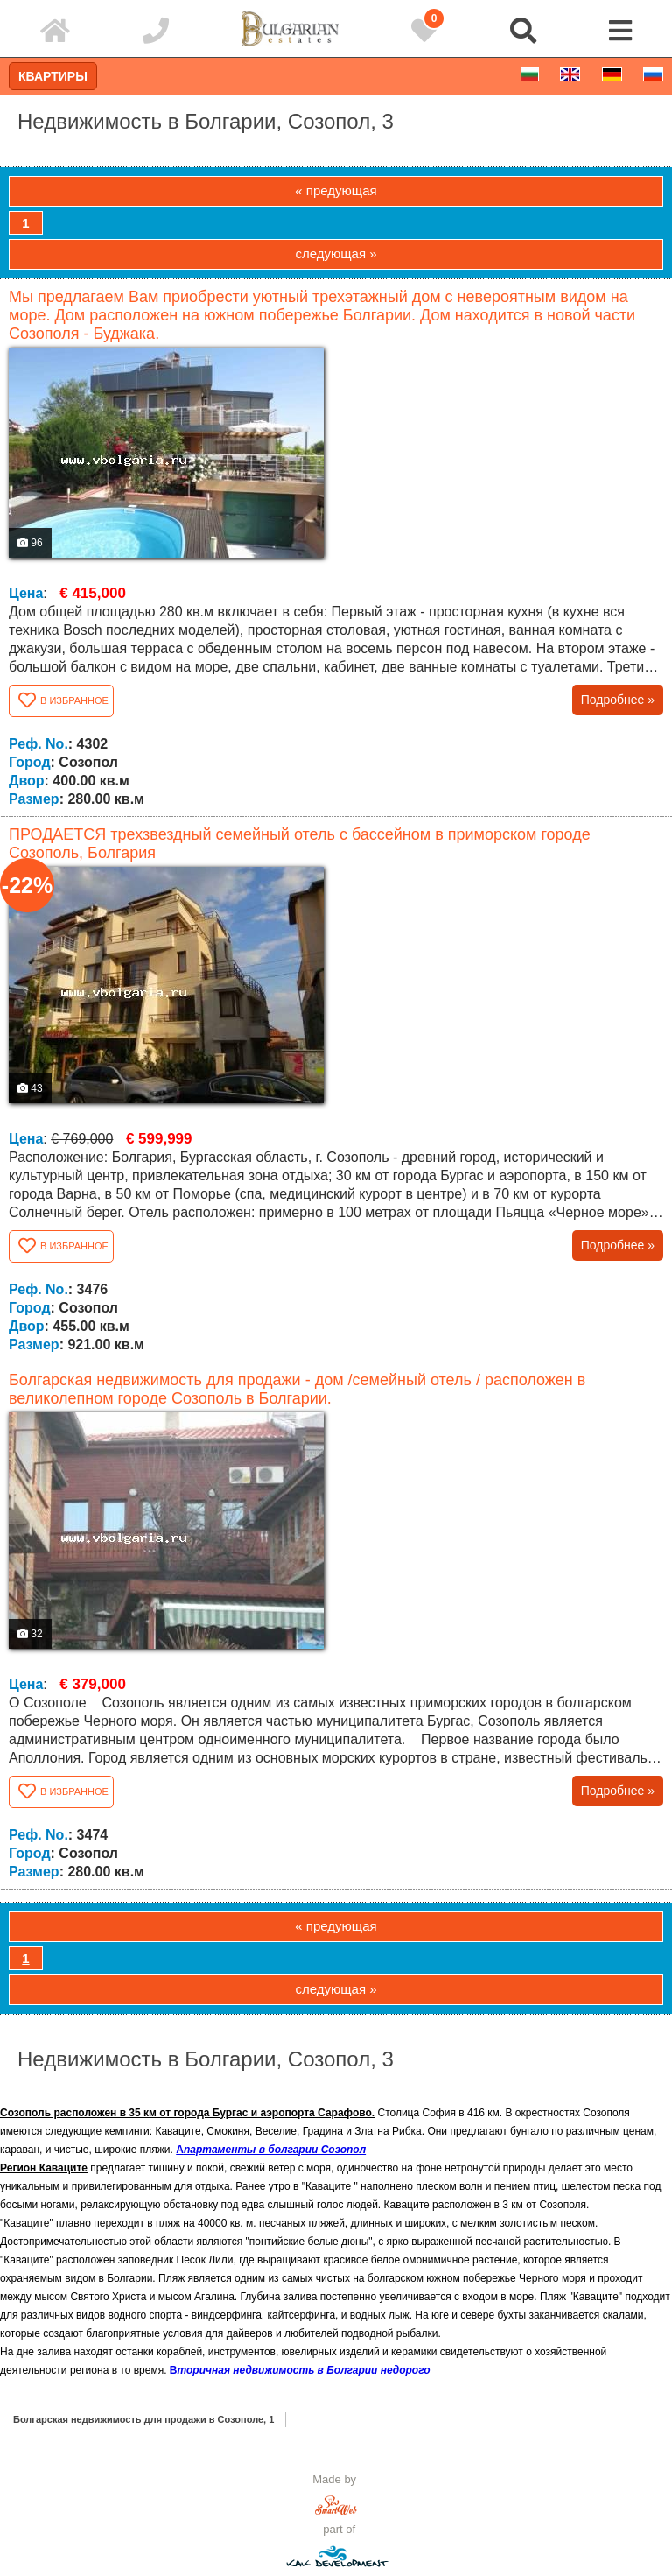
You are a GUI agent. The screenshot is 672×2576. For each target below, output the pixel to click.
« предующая (335, 190)
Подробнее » (617, 700)
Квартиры (53, 76)
